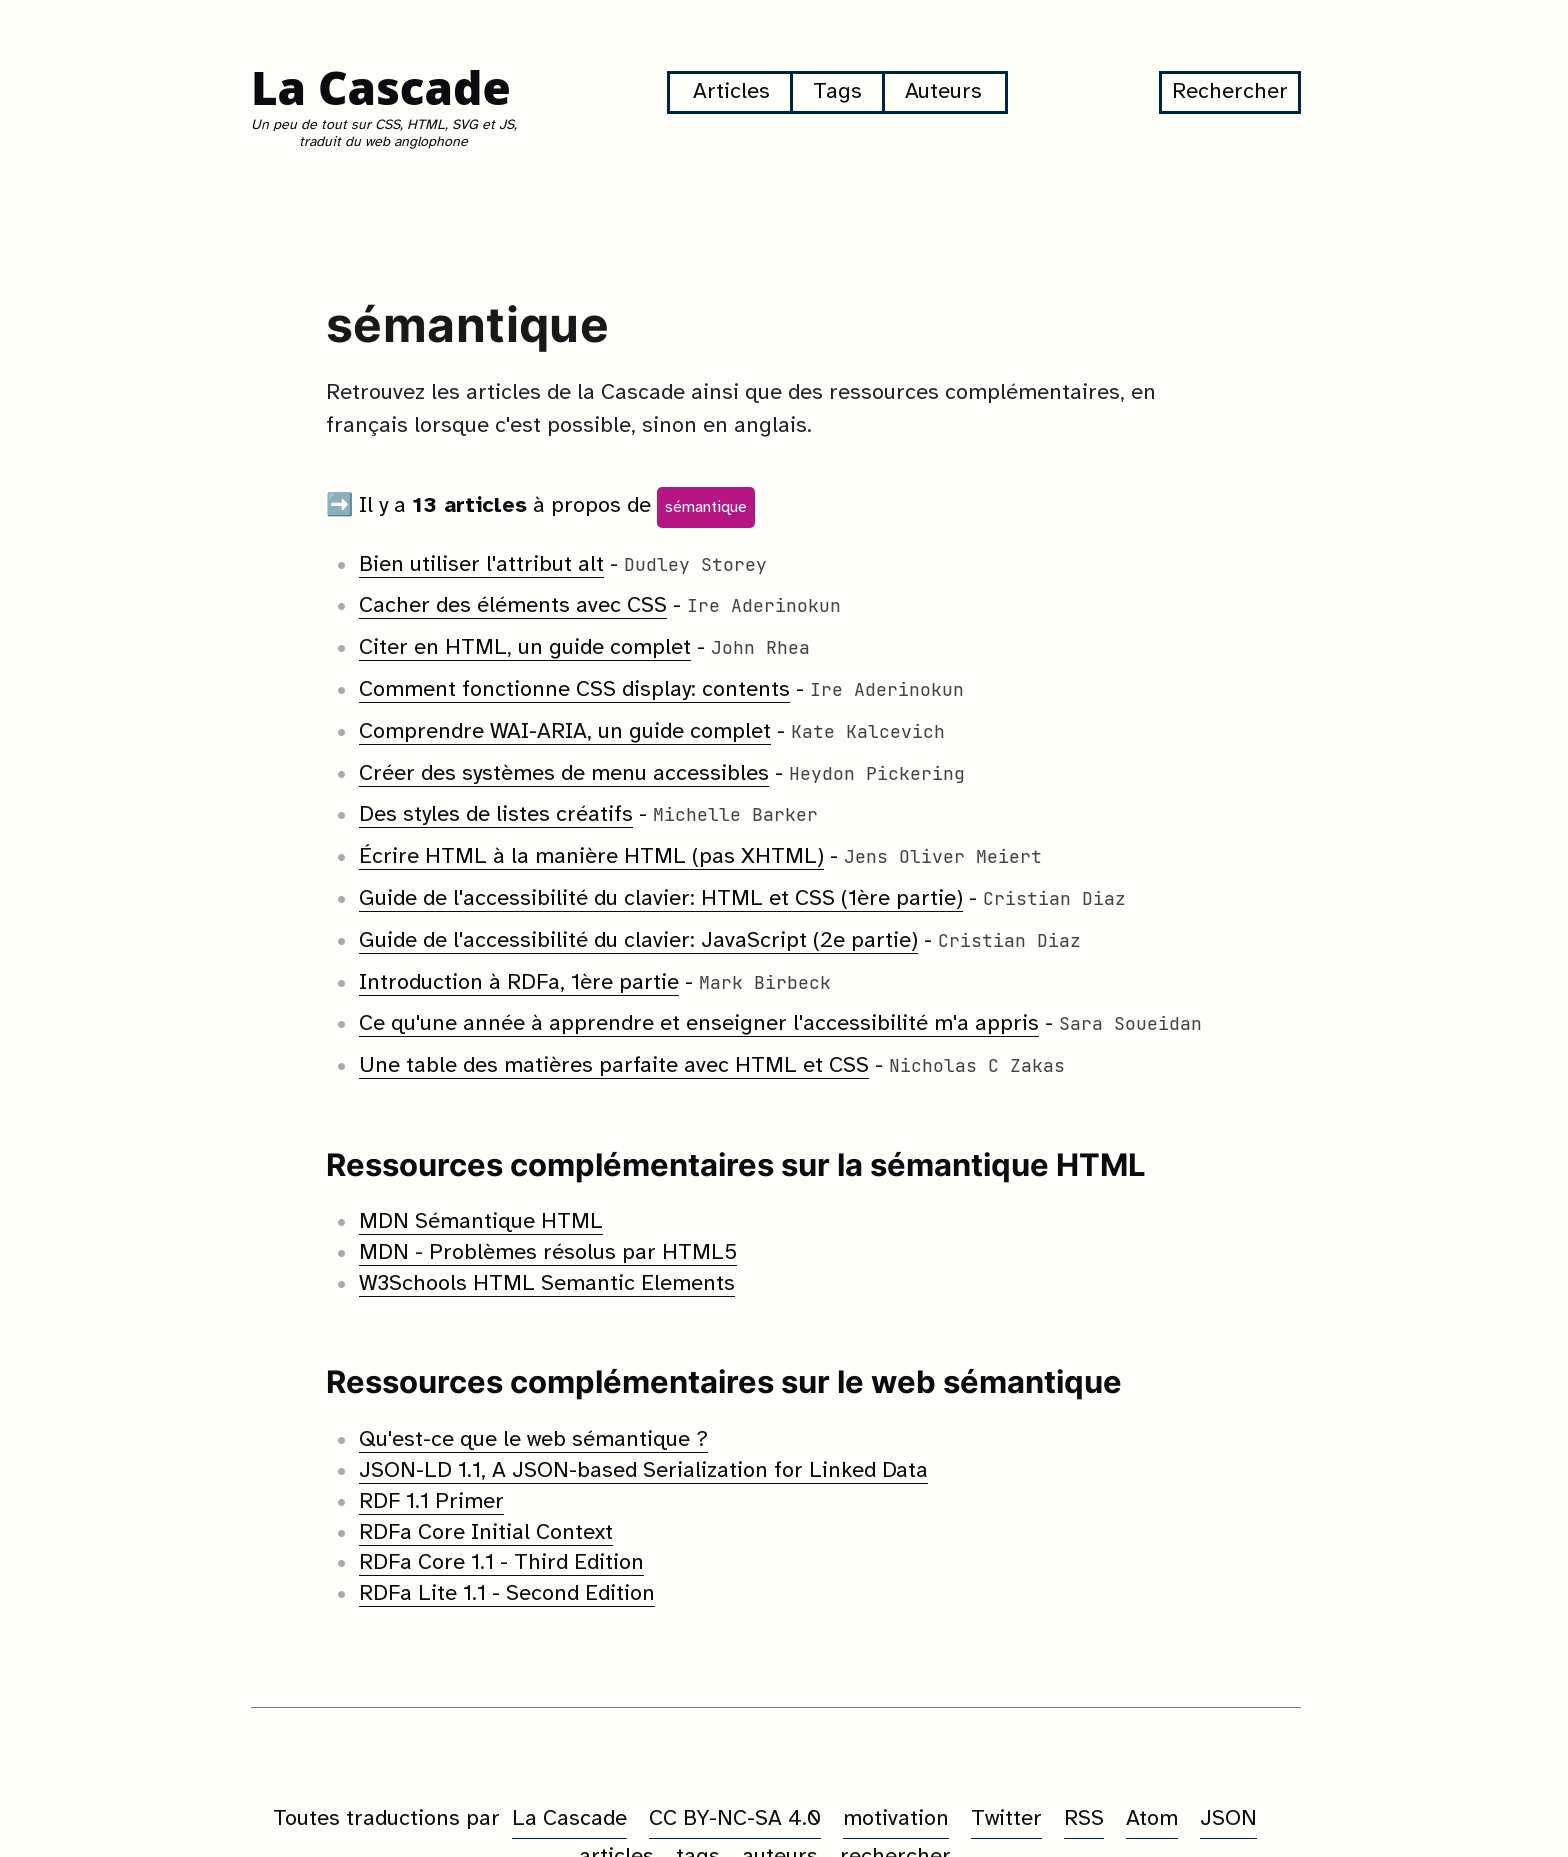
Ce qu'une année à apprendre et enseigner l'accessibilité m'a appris (699, 1025)
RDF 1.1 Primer (431, 1503)
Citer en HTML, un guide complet (525, 649)
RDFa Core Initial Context (486, 1533)
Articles (731, 93)
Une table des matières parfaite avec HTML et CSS (614, 1067)
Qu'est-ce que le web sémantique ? (533, 1441)
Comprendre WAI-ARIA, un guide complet (565, 733)
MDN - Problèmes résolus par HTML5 (548, 1254)
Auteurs (943, 93)
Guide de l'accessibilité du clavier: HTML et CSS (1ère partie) (661, 900)
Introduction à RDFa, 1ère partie (519, 983)
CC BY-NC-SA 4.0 (735, 1819)
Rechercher (1230, 93)
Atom (1152, 1819)
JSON (1228, 1819)
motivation (896, 1819)
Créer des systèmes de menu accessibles (564, 774)
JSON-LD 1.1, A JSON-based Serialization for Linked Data (643, 1472)
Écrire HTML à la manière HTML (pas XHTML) (591, 858)
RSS (1084, 1819)
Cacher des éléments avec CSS (513, 607)
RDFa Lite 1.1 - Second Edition (507, 1595)
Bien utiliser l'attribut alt (481, 565)
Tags (837, 93)
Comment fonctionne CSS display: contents (574, 691)
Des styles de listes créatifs (496, 816)
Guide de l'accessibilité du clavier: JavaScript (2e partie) (638, 942)
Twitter (1006, 1819)
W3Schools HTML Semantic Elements (547, 1285)
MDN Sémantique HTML (481, 1223)
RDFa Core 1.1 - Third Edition (501, 1564)
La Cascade (382, 87)
